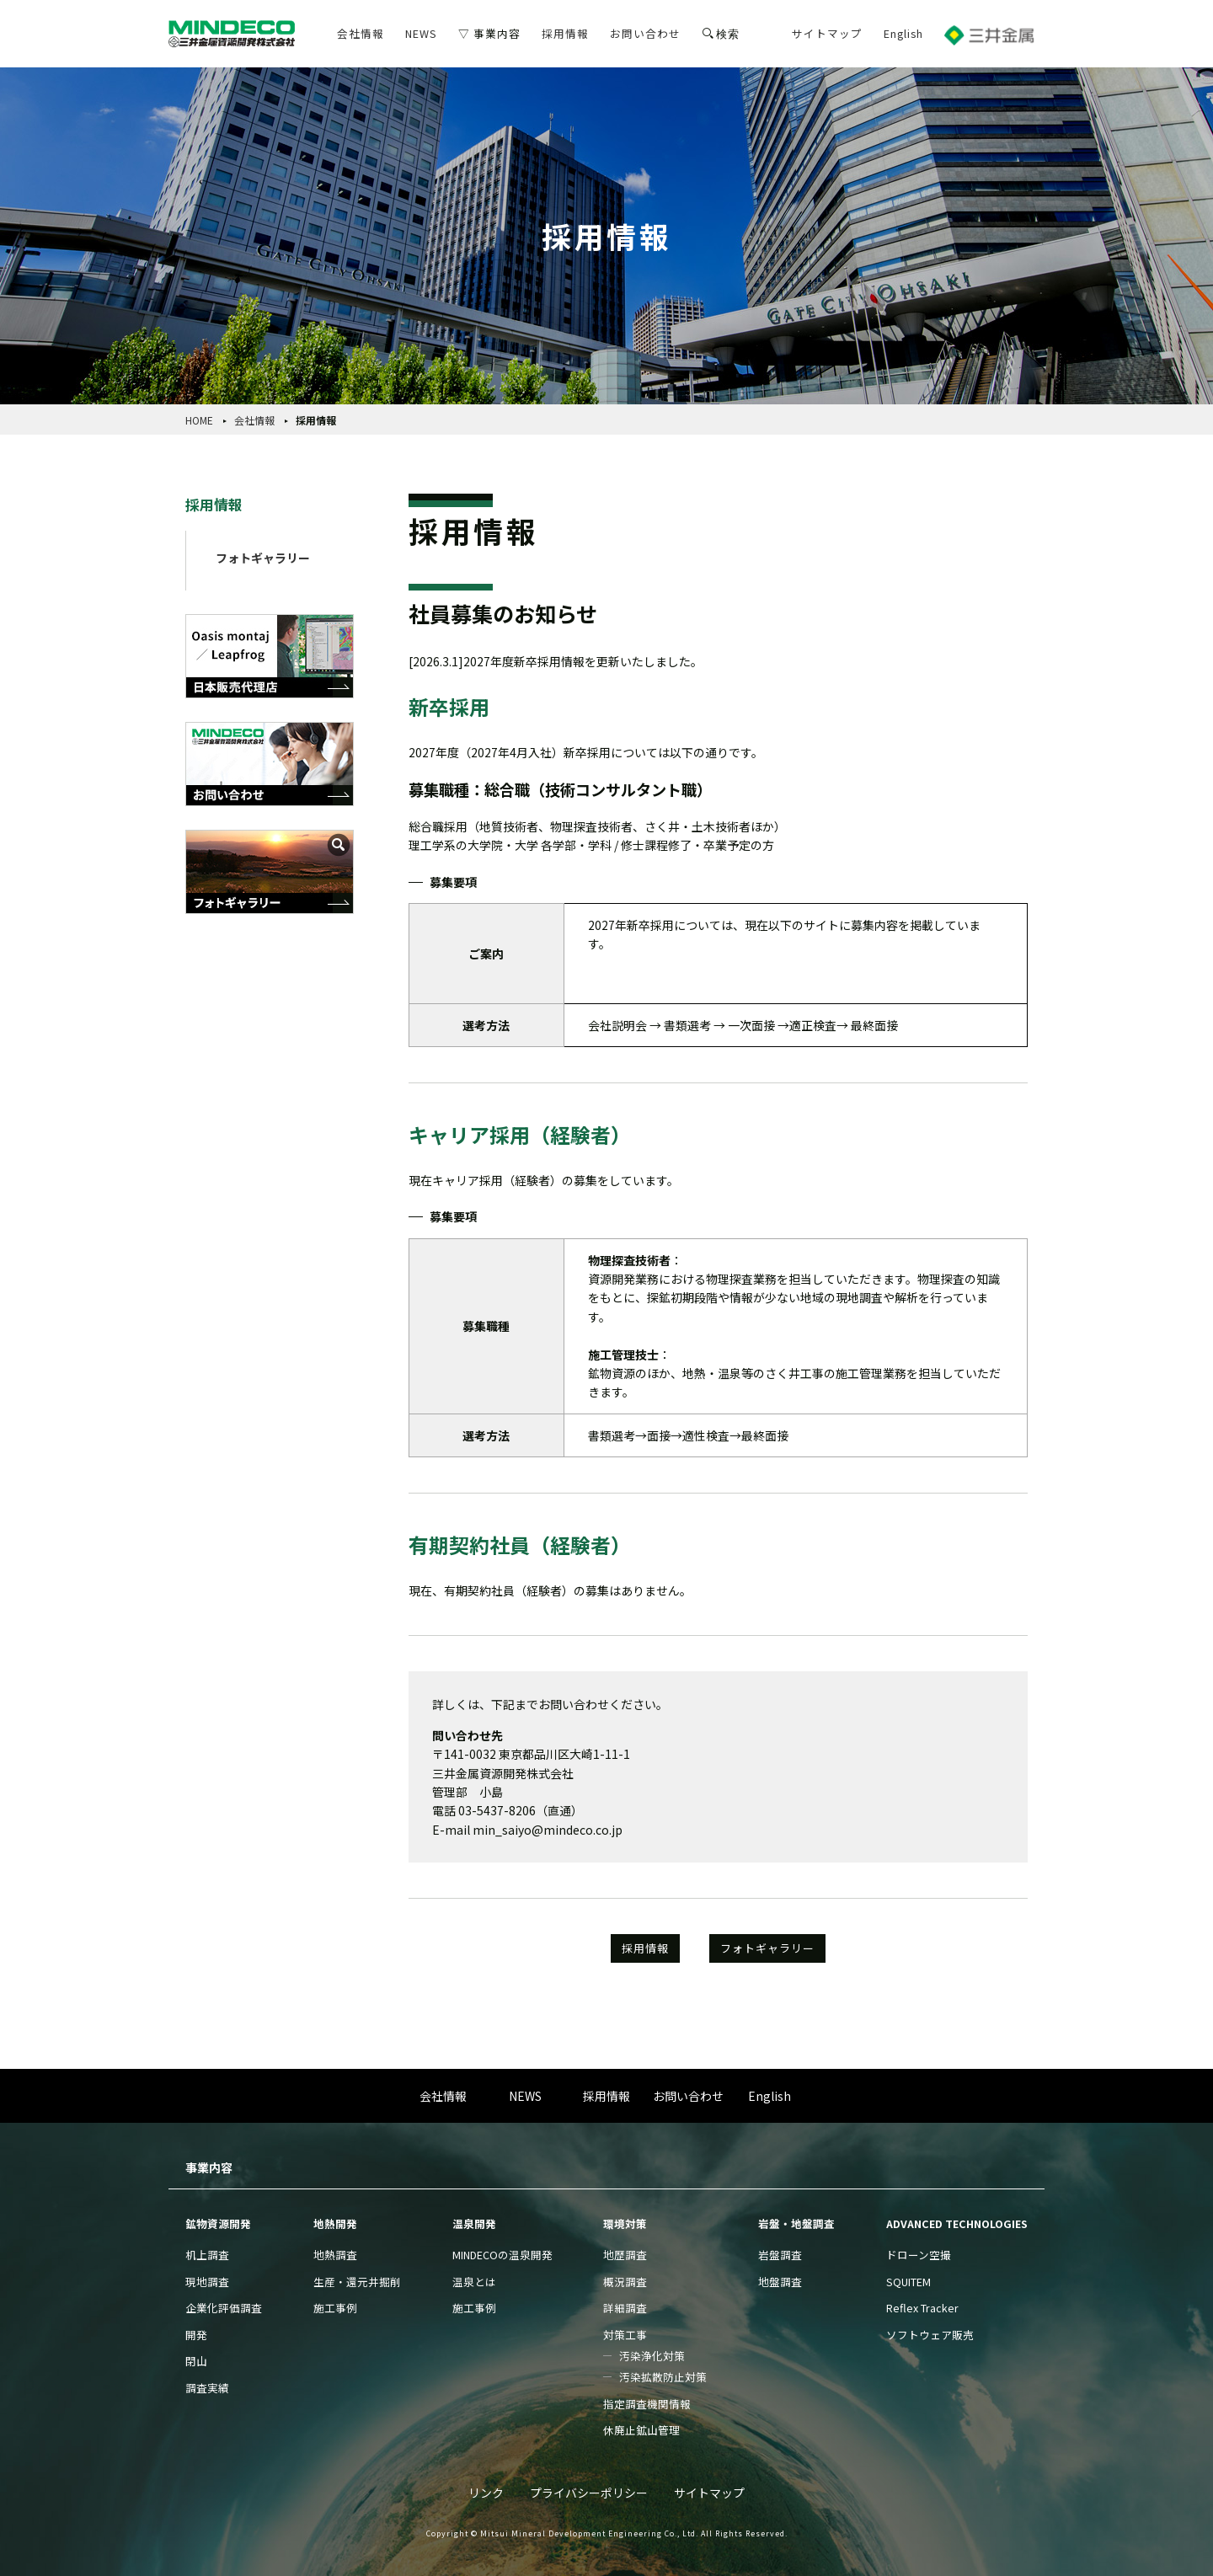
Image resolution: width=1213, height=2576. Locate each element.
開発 (196, 2335)
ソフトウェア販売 (930, 2335)
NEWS (421, 33)
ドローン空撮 (918, 2255)
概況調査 (625, 2282)
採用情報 (565, 33)
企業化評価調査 (223, 2308)
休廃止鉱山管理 (641, 2430)
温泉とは (474, 2282)
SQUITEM (908, 2282)
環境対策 (625, 2223)
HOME (199, 420)
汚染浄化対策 (652, 2356)
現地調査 (207, 2282)
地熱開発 (335, 2223)
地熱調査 (335, 2255)
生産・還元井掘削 (357, 2282)
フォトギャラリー (263, 557)
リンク (486, 2492)
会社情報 (360, 33)
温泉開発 (474, 2223)
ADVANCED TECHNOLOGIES (957, 2223)
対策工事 (625, 2335)
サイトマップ (827, 33)
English (903, 33)
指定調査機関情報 (647, 2404)
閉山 (196, 2361)
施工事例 (335, 2308)
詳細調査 (625, 2308)
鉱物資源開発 (218, 2223)
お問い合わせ (645, 33)
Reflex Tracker (922, 2308)
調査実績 (207, 2388)
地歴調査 (625, 2255)
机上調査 (207, 2255)
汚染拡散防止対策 (663, 2377)
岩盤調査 (780, 2255)
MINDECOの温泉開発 (502, 2255)
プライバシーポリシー (589, 2492)
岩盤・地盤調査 (796, 2223)
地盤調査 (780, 2282)
